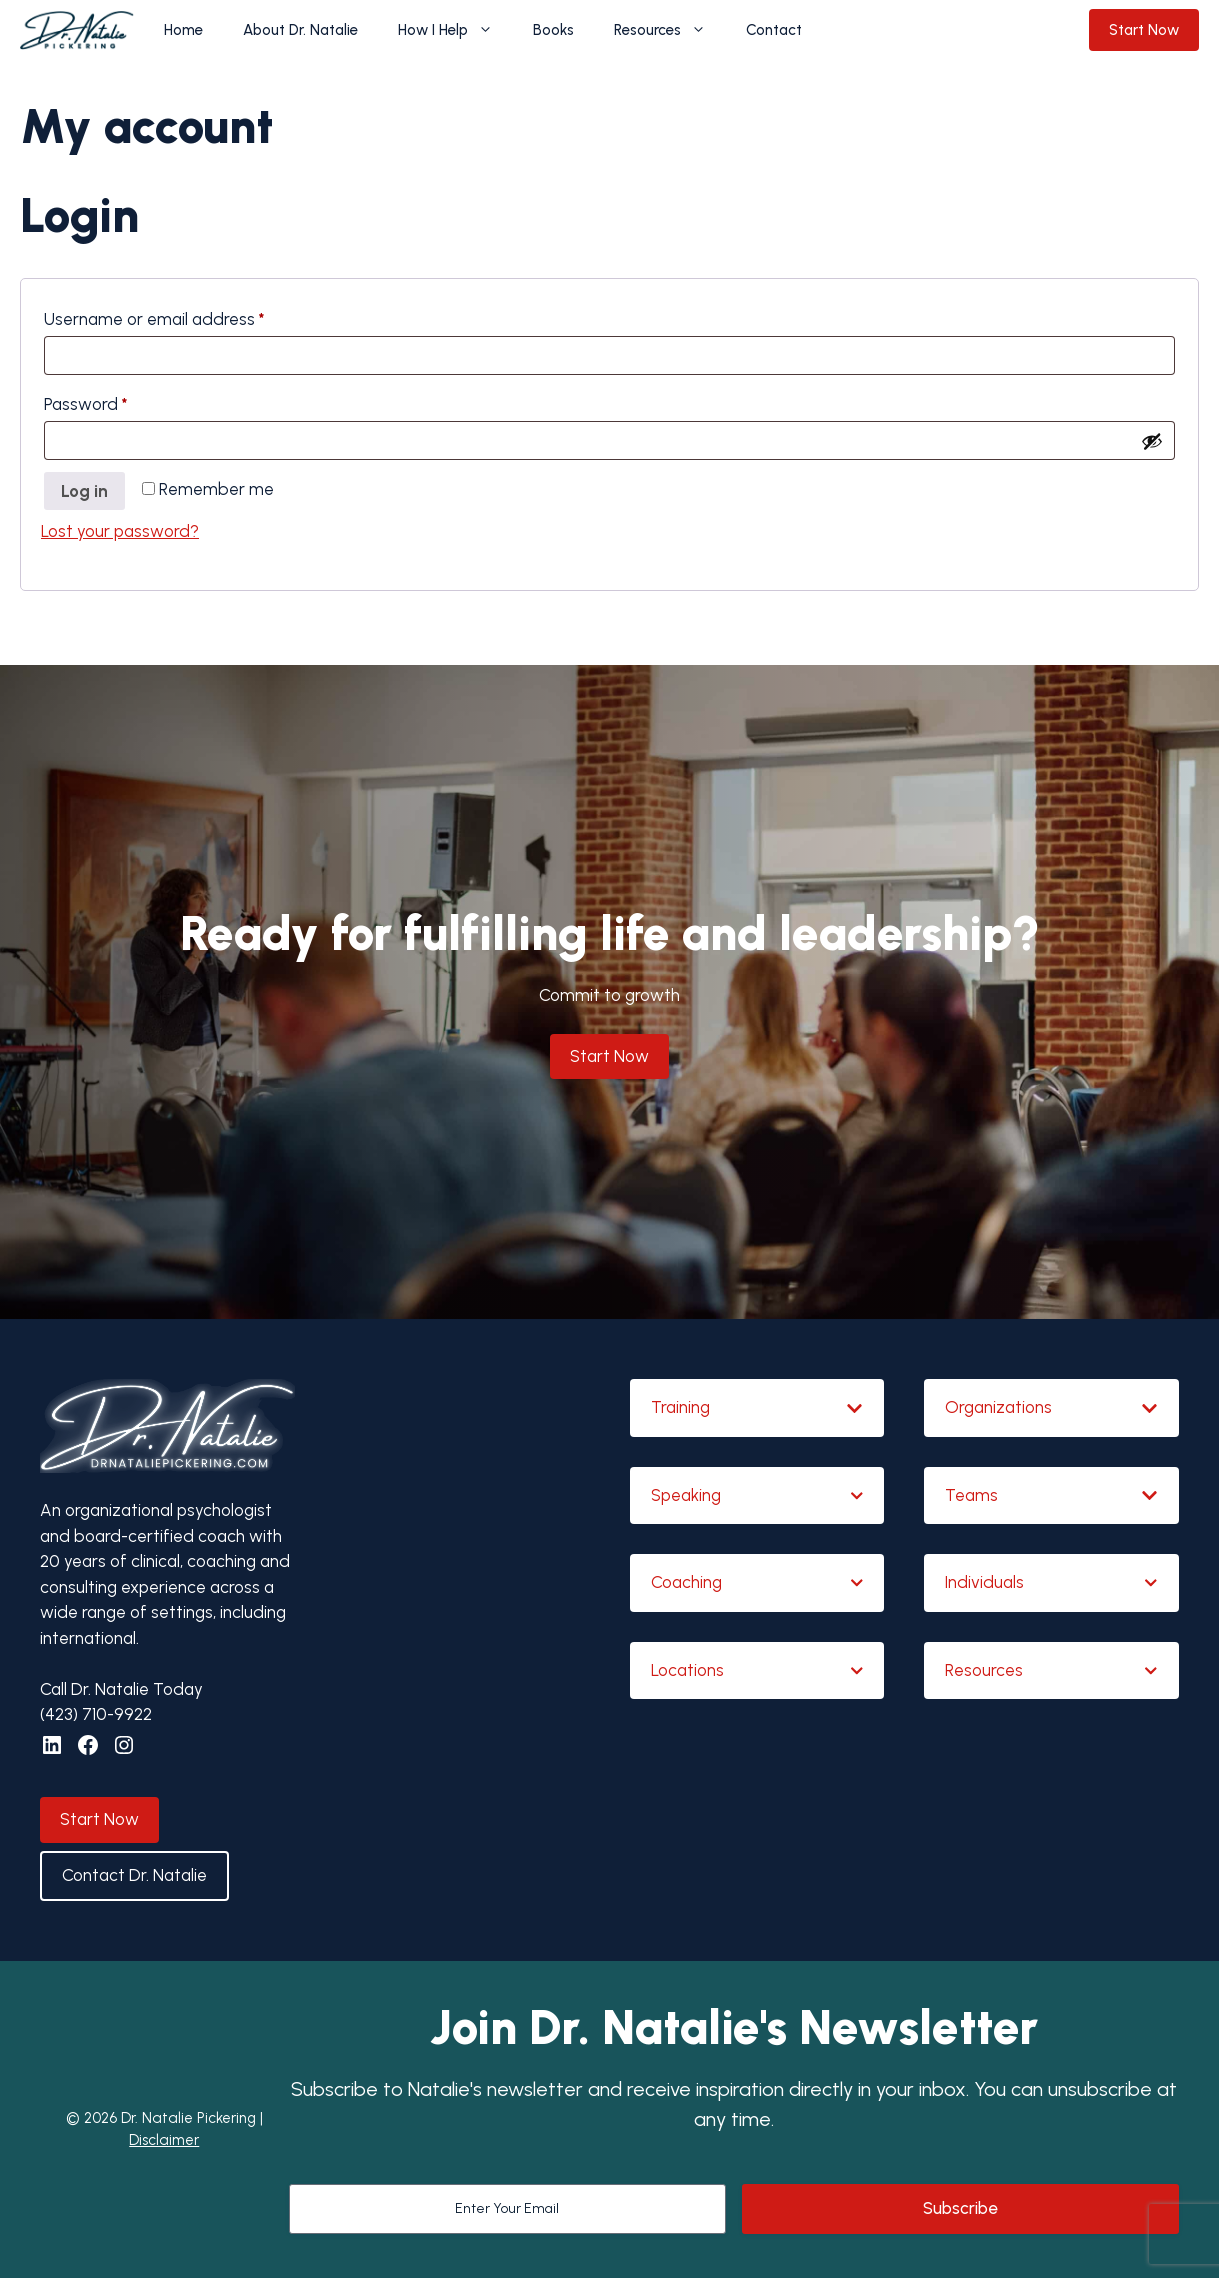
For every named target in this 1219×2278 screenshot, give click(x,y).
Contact (774, 30)
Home (183, 30)
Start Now (1144, 30)
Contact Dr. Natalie (134, 1875)
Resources (670, 30)
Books (553, 30)
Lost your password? (120, 531)
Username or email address (187, 315)
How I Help (455, 30)
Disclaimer (164, 2140)
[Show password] (1152, 441)
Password (118, 400)
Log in (84, 491)
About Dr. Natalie (300, 30)
